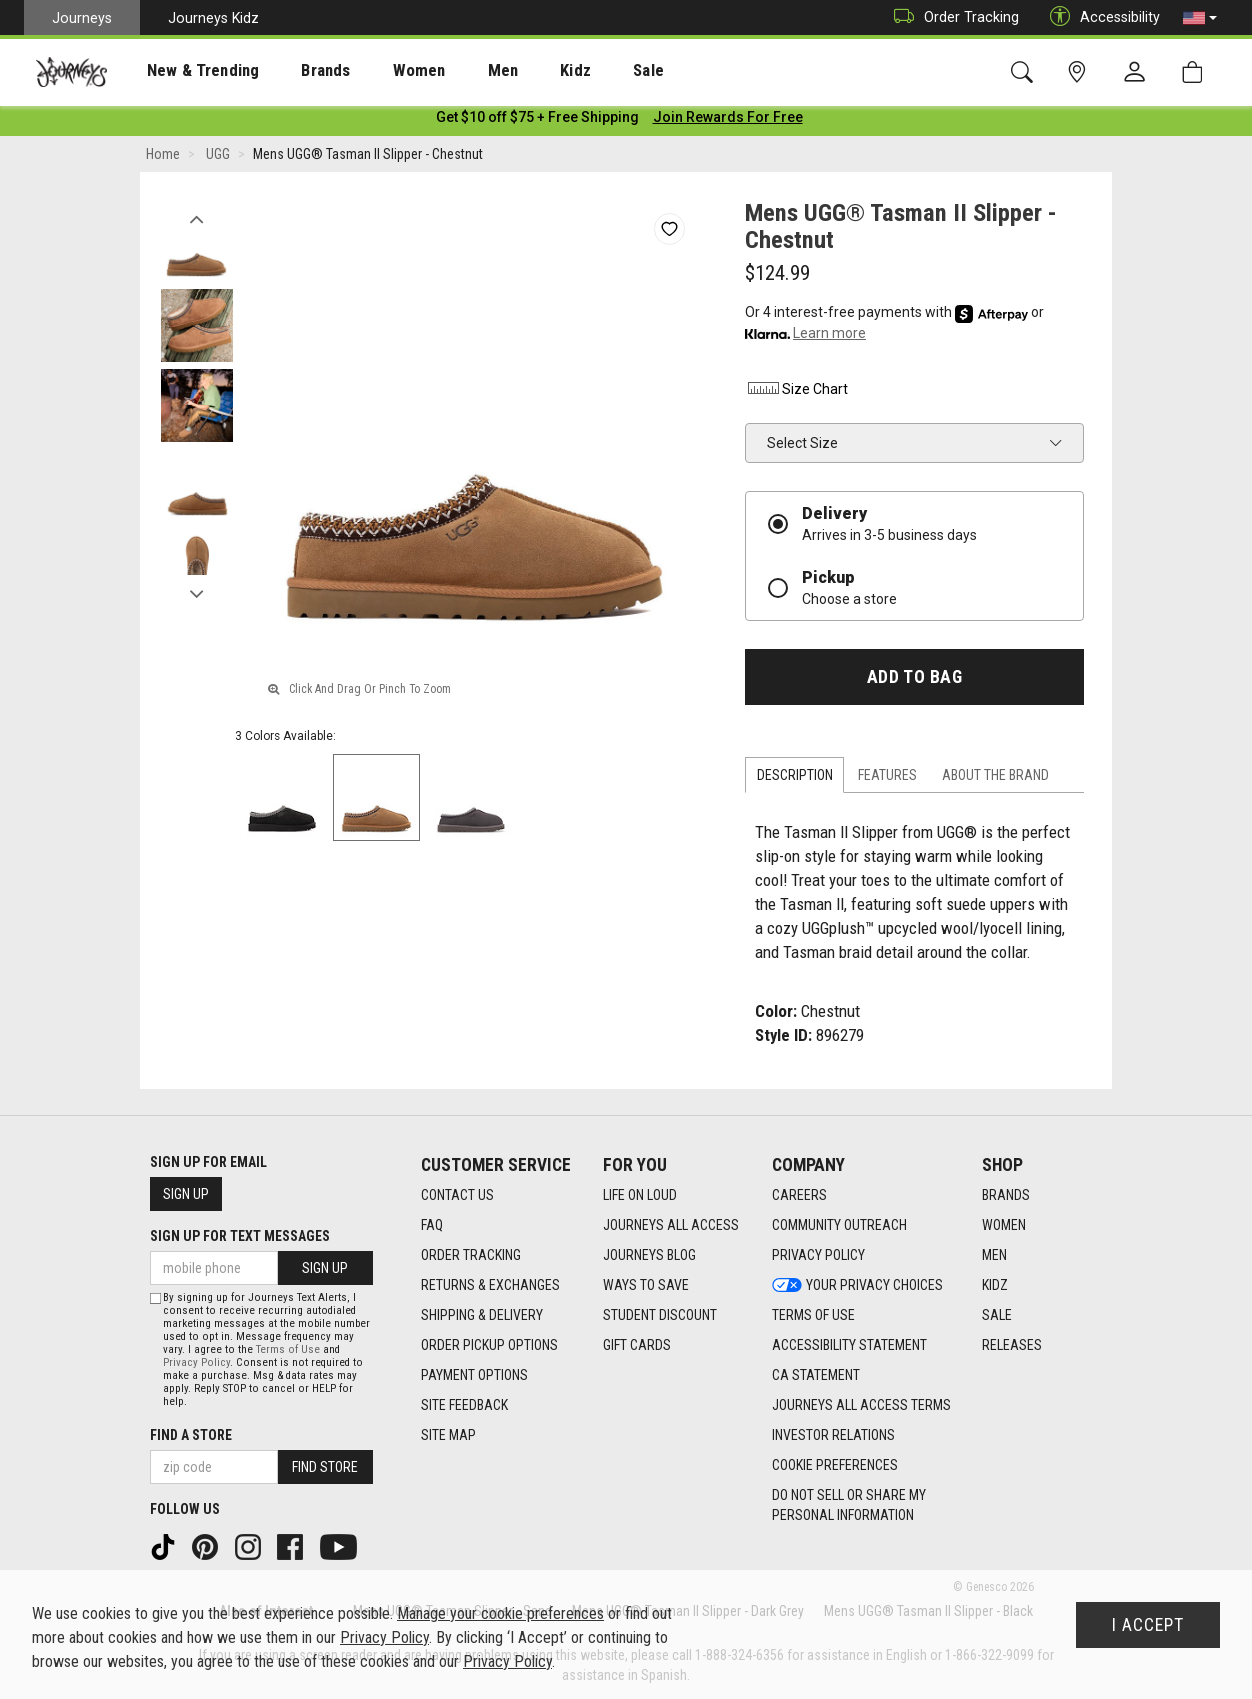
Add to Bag (914, 680)
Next (196, 593)
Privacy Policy (196, 1362)
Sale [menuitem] (578, 71)
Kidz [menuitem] (514, 71)
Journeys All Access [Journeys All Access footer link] (671, 1225)
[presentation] (185, 70)
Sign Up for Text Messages (240, 1236)
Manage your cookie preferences (500, 1613)
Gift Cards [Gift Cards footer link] (637, 1345)
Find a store (191, 1435)
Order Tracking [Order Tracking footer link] (471, 1255)
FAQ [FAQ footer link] (432, 1225)
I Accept (1148, 1625)
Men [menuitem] (450, 71)
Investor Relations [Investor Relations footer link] (833, 1435)
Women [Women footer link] (1004, 1225)
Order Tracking (951, 17)
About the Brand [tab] (995, 779)
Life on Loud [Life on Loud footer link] (640, 1195)
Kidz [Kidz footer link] (995, 1285)
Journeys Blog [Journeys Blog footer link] (649, 1255)
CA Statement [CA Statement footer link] (816, 1375)
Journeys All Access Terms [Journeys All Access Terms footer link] (861, 1405)
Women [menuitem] (377, 71)
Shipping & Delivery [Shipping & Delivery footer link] (482, 1315)
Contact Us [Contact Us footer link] (457, 1195)
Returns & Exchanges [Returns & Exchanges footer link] (490, 1285)
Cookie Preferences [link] (835, 1465)
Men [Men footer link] (994, 1255)
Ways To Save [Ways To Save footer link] (646, 1285)
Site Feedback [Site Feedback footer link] (464, 1405)
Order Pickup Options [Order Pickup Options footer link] (489, 1345)
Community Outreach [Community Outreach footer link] (839, 1225)
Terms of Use (288, 1349)
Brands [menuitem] (294, 71)
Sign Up (186, 1194)
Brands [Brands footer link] (1006, 1195)
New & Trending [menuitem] (184, 71)
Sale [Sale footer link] (997, 1315)
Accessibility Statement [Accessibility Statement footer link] (849, 1345)
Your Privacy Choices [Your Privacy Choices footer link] (857, 1285)
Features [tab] (887, 779)
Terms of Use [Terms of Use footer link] (813, 1315)
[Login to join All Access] (537, 120)
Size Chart (796, 392)
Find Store (325, 1467)
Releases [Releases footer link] (1012, 1345)
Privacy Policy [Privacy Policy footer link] (818, 1255)
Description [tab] (795, 779)
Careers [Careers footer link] (799, 1195)
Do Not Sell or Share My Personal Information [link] (849, 1505)
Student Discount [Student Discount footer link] (660, 1315)
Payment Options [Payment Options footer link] (474, 1375)
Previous (196, 218)
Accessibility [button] (1100, 17)
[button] (1200, 18)
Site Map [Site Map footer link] (448, 1435)
